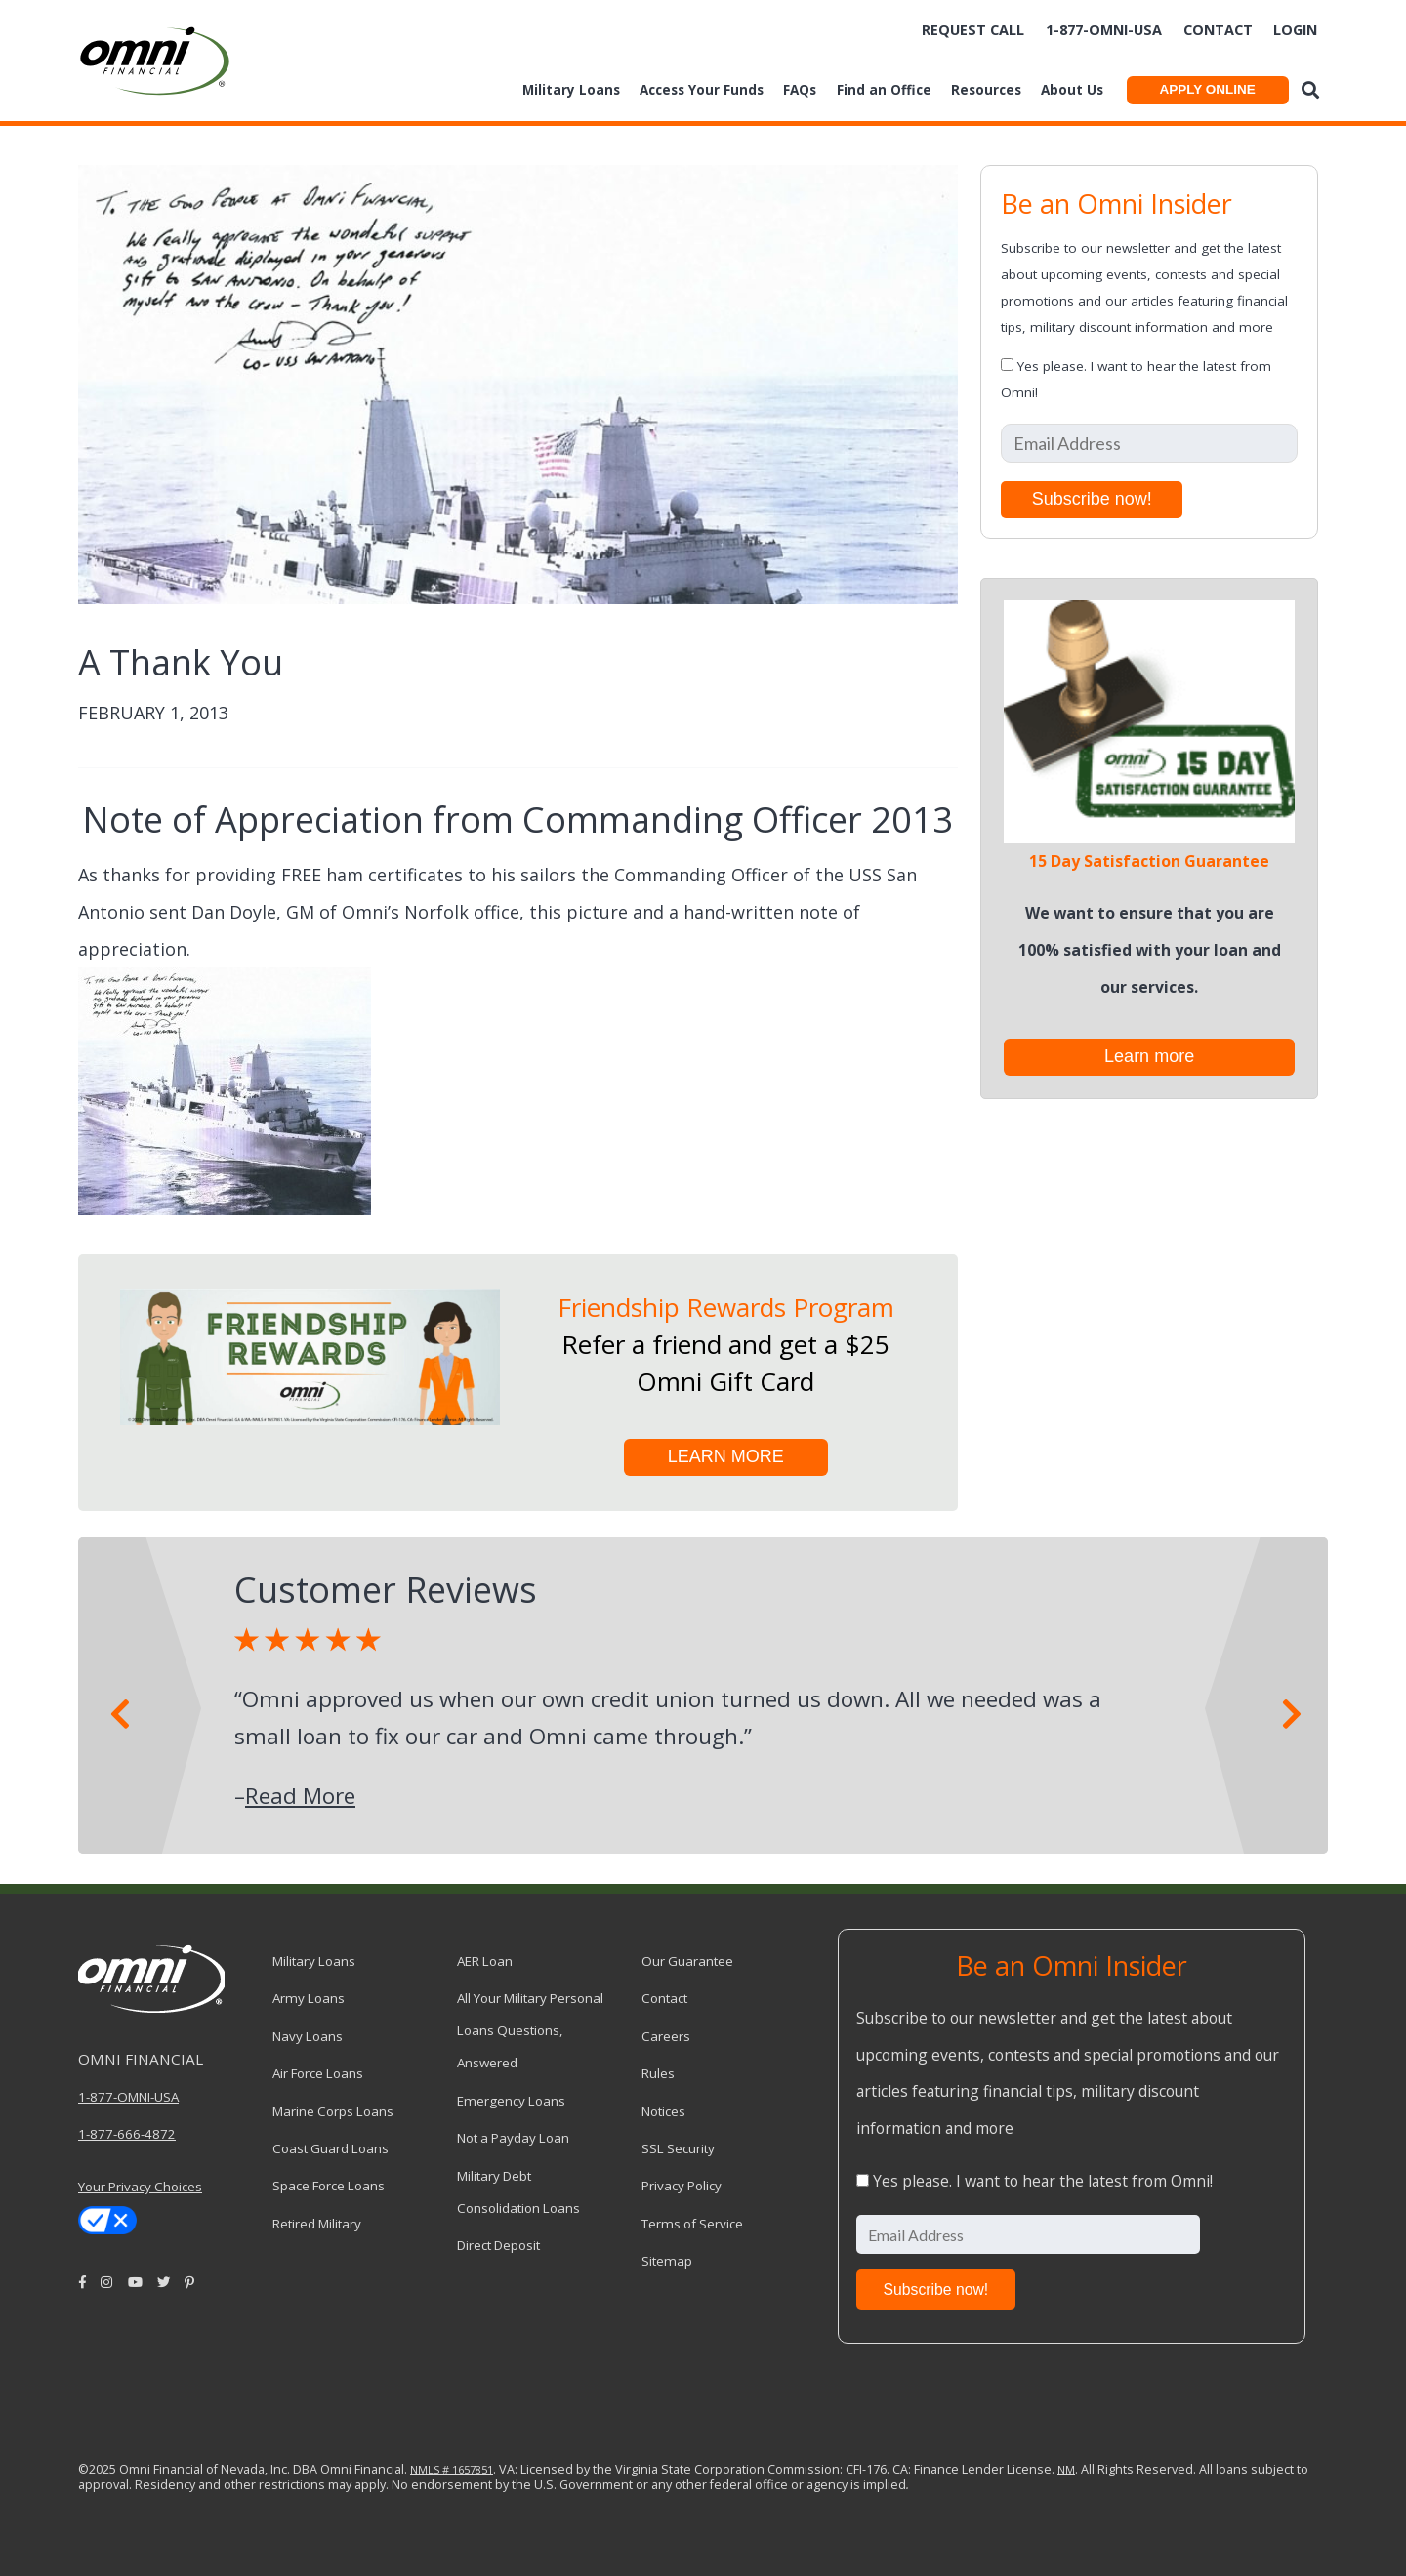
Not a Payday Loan (513, 2138)
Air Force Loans (317, 2073)
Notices (663, 2111)
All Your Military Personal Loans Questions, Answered (530, 2030)
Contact (1218, 29)
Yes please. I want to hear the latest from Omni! (1043, 2180)
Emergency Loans (511, 2100)
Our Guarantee (687, 1961)
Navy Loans (307, 2036)
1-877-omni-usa (1104, 29)
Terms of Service (692, 2223)
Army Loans (308, 1998)
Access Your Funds (702, 90)
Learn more (1149, 1056)
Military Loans (571, 90)
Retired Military (316, 2223)
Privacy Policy (681, 2185)
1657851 (471, 2469)
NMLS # (429, 2469)
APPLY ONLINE (1207, 89)
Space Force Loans (328, 2185)
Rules (658, 2073)
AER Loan (485, 1961)
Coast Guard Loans (330, 2148)
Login (1295, 29)
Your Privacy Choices (140, 2186)
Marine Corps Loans (332, 2111)
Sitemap (666, 2260)
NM (1066, 2469)
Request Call (973, 29)
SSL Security (678, 2148)
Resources (986, 90)
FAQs (799, 90)
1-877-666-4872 (127, 2134)
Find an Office (884, 90)
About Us (1072, 90)
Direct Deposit (498, 2245)
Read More (300, 1795)
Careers (665, 2036)
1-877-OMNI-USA (128, 2097)
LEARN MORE (726, 1456)
